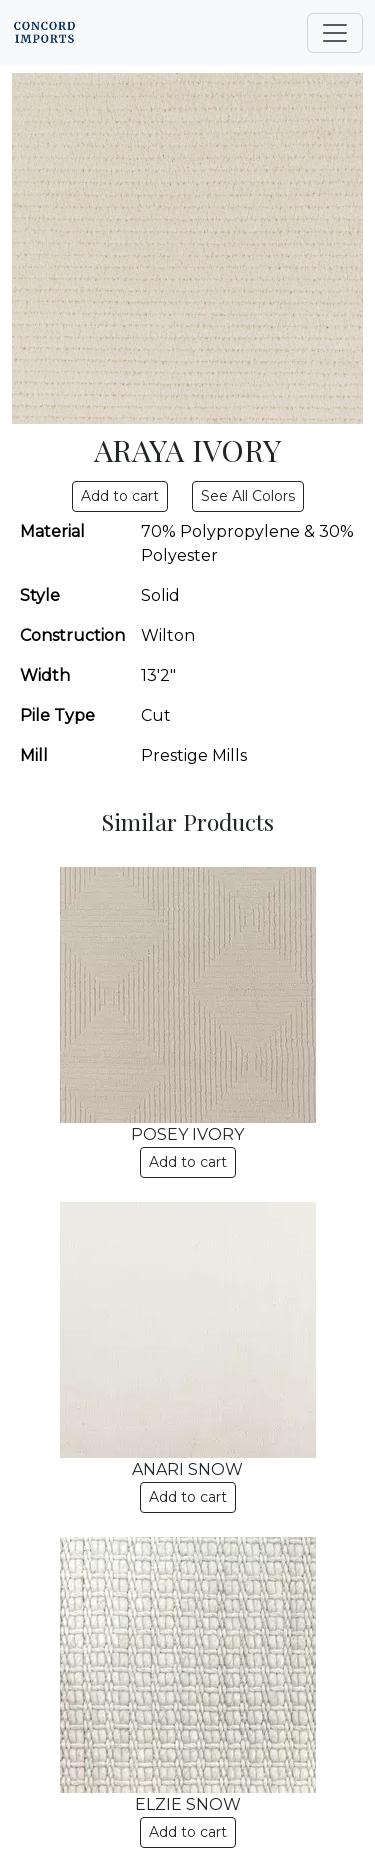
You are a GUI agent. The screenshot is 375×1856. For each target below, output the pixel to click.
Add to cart (188, 1162)
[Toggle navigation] (335, 33)
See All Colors (248, 496)
